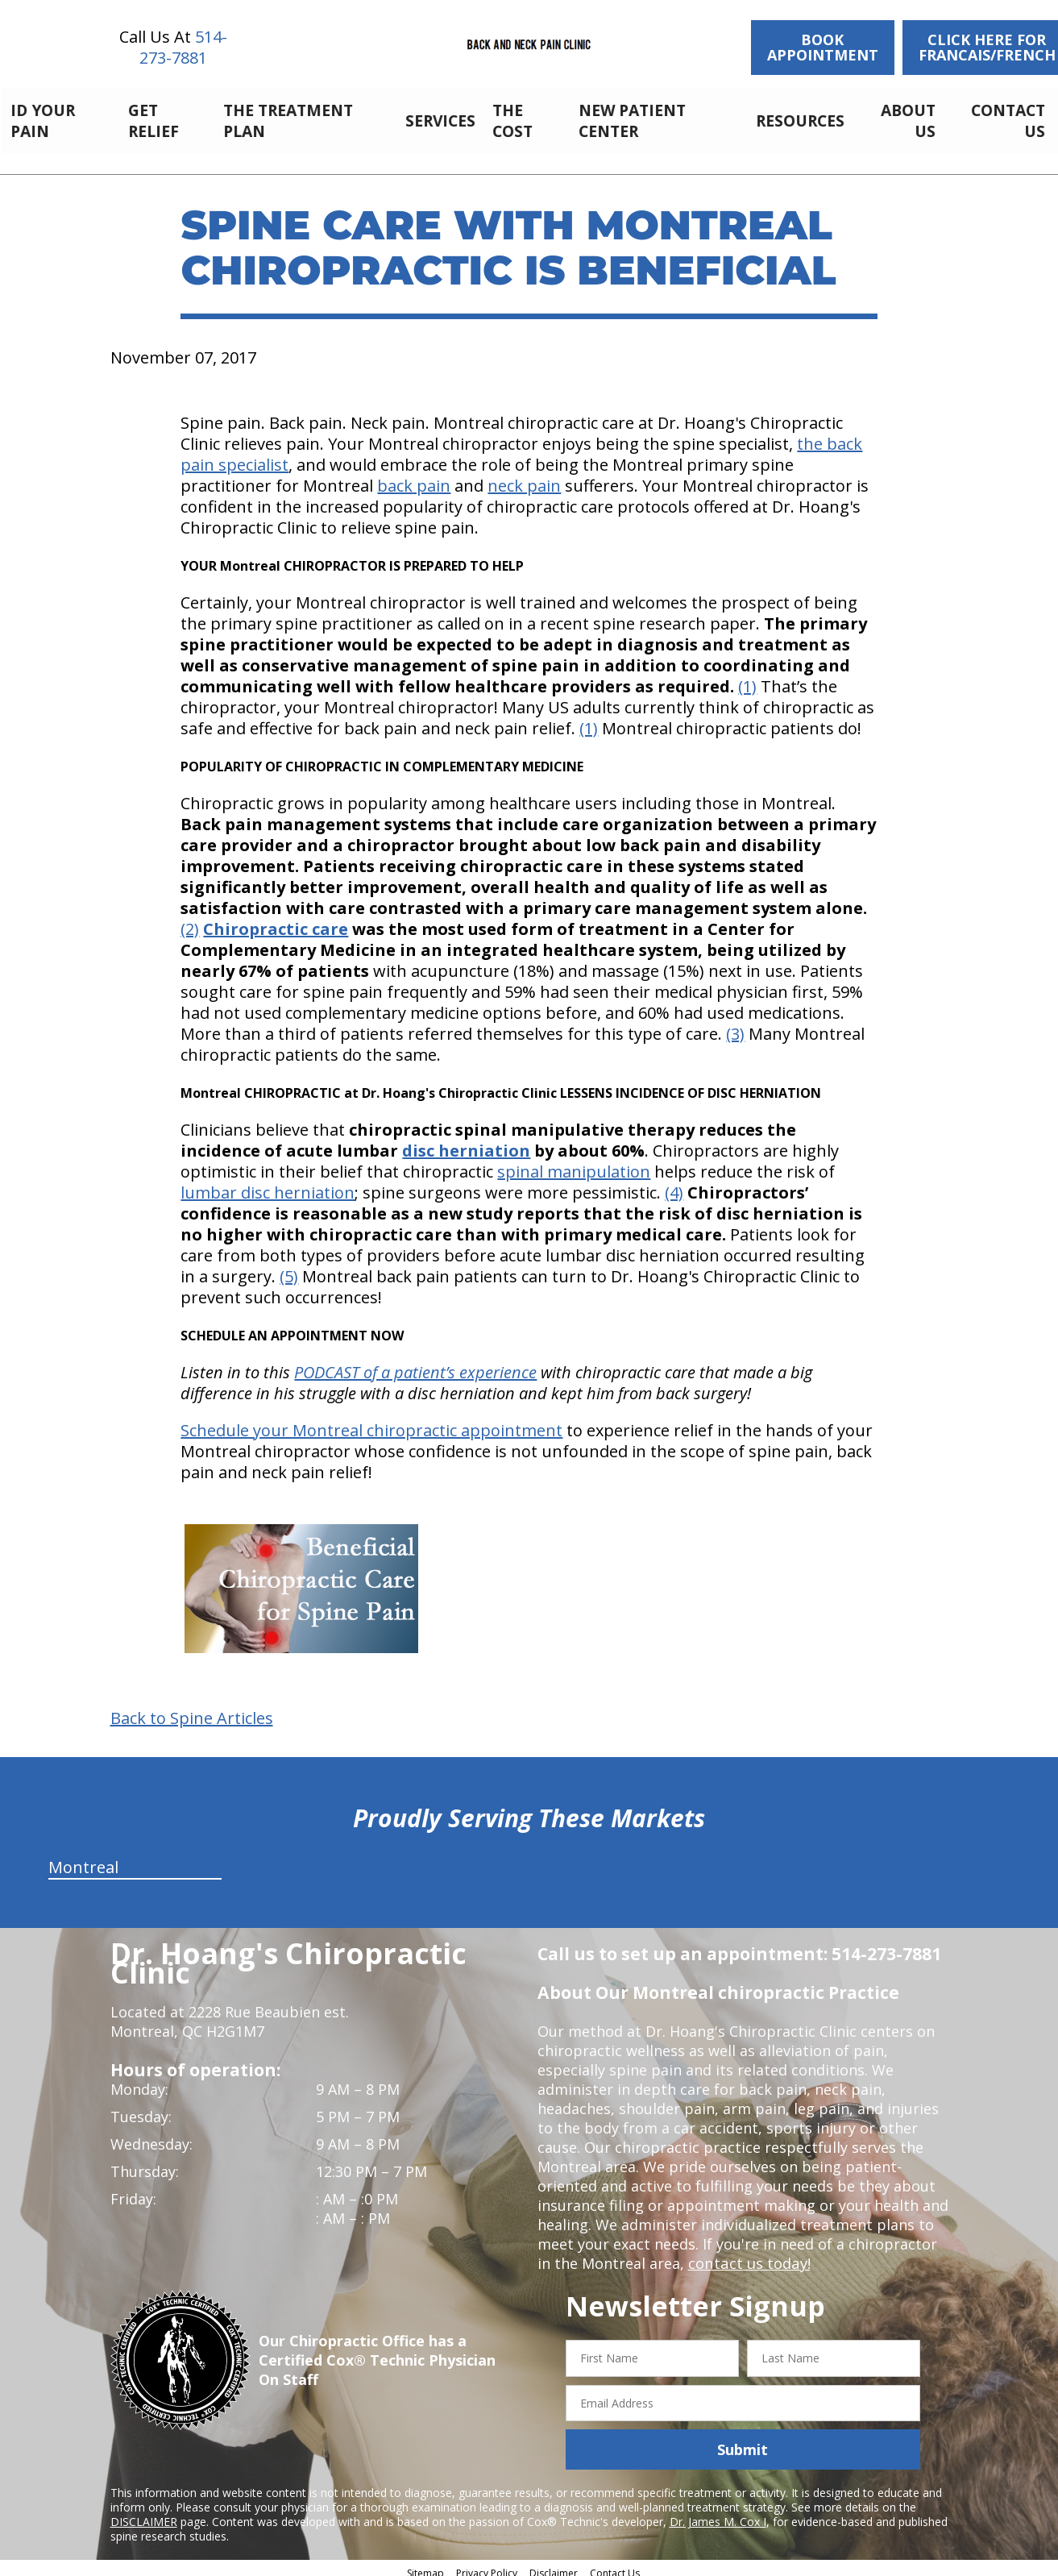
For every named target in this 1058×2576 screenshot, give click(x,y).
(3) (735, 1025)
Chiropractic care (275, 920)
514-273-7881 (183, 47)
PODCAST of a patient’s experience (415, 1363)
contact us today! (748, 2254)
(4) (674, 1184)
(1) (747, 677)
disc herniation (466, 1142)
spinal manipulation (573, 1163)
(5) (289, 1267)
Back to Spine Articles (191, 1709)
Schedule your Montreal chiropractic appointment (371, 1421)
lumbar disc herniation (267, 1184)
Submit (742, 2440)
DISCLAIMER (143, 2512)
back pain (413, 477)
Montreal (83, 1858)
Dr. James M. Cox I (718, 2512)
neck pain (524, 477)
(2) (189, 920)
